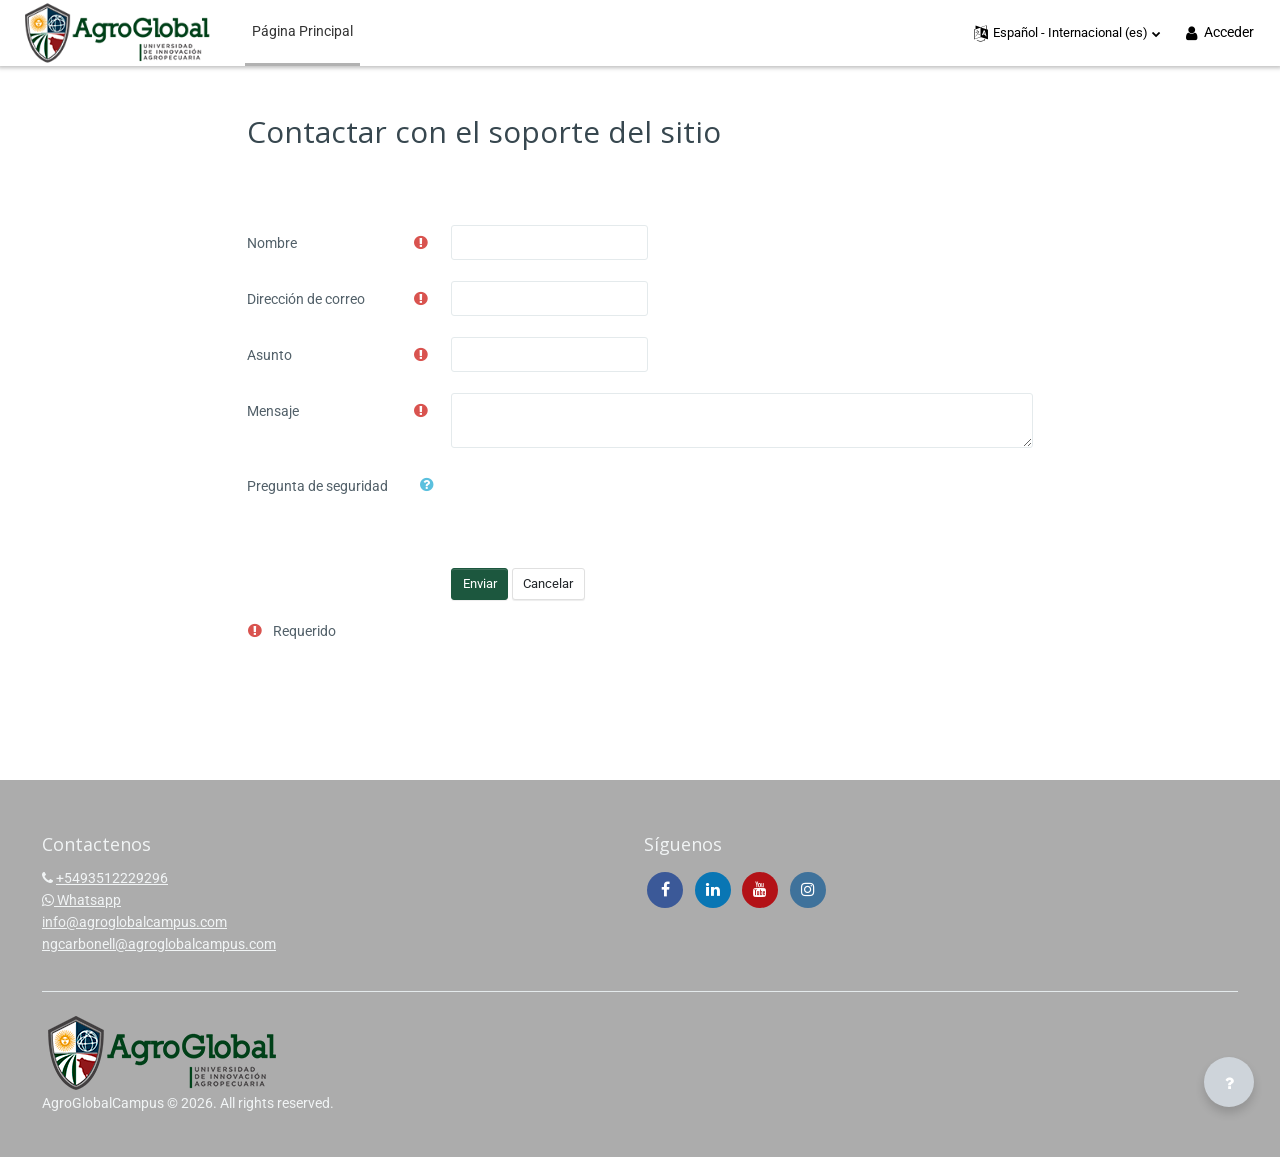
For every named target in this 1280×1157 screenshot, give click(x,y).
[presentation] (603, 507)
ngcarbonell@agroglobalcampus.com (159, 944)
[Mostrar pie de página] (1229, 1082)
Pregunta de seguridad (317, 486)
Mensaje (273, 411)
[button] (1067, 33)
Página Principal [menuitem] (302, 31)
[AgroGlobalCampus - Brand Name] (117, 33)
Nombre (272, 243)
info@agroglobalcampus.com (134, 922)
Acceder (1218, 32)
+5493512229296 (112, 878)
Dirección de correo (306, 299)
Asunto (269, 355)
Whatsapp (81, 900)
